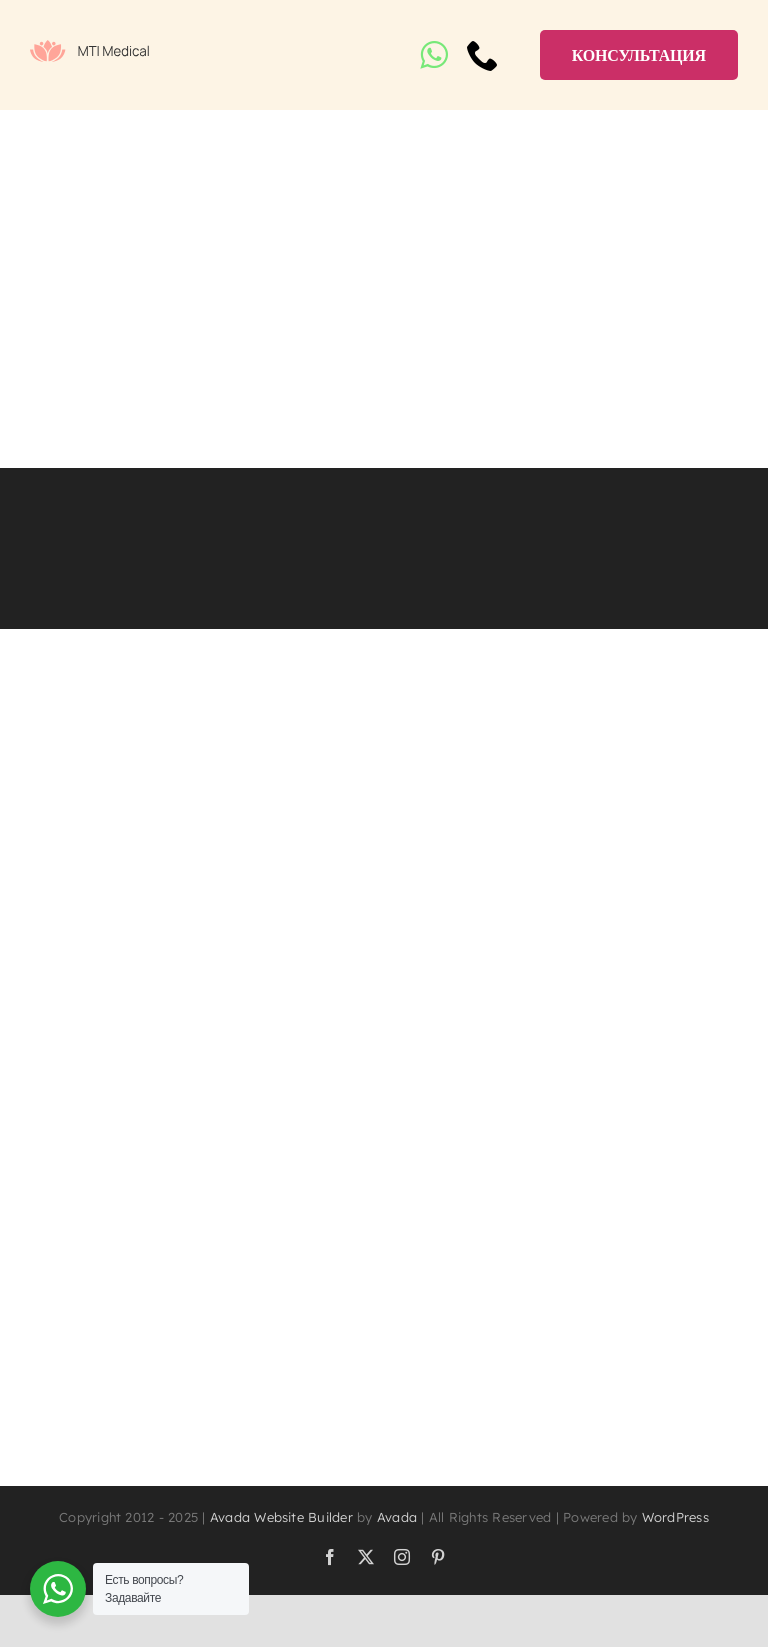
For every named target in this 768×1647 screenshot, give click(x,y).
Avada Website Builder (281, 1517)
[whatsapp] (433, 55)
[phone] (483, 55)
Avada (397, 1517)
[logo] (89, 48)
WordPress (675, 1517)
